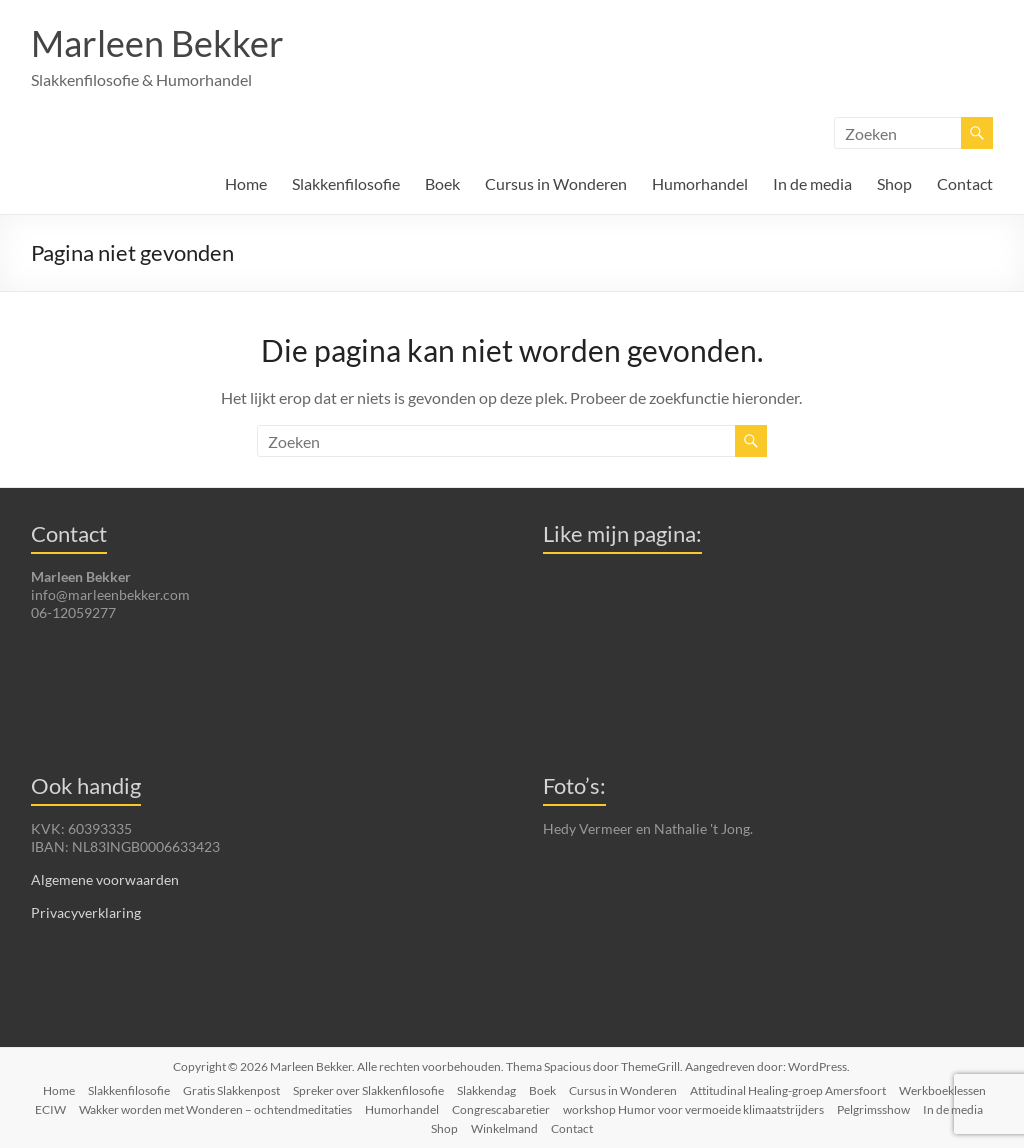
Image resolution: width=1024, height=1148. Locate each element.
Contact (965, 183)
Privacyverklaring (86, 912)
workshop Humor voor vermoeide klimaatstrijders (693, 1109)
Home (246, 183)
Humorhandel (700, 183)
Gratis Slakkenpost (231, 1090)
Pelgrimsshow (873, 1109)
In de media (812, 183)
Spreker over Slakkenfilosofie (368, 1090)
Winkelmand (504, 1128)
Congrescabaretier (501, 1109)
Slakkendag (486, 1090)
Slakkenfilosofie (346, 183)
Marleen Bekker (157, 43)
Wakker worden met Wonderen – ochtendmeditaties (215, 1109)
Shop (894, 183)
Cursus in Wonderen (556, 183)
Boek (442, 183)
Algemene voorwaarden (105, 879)
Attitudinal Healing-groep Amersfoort (788, 1090)
